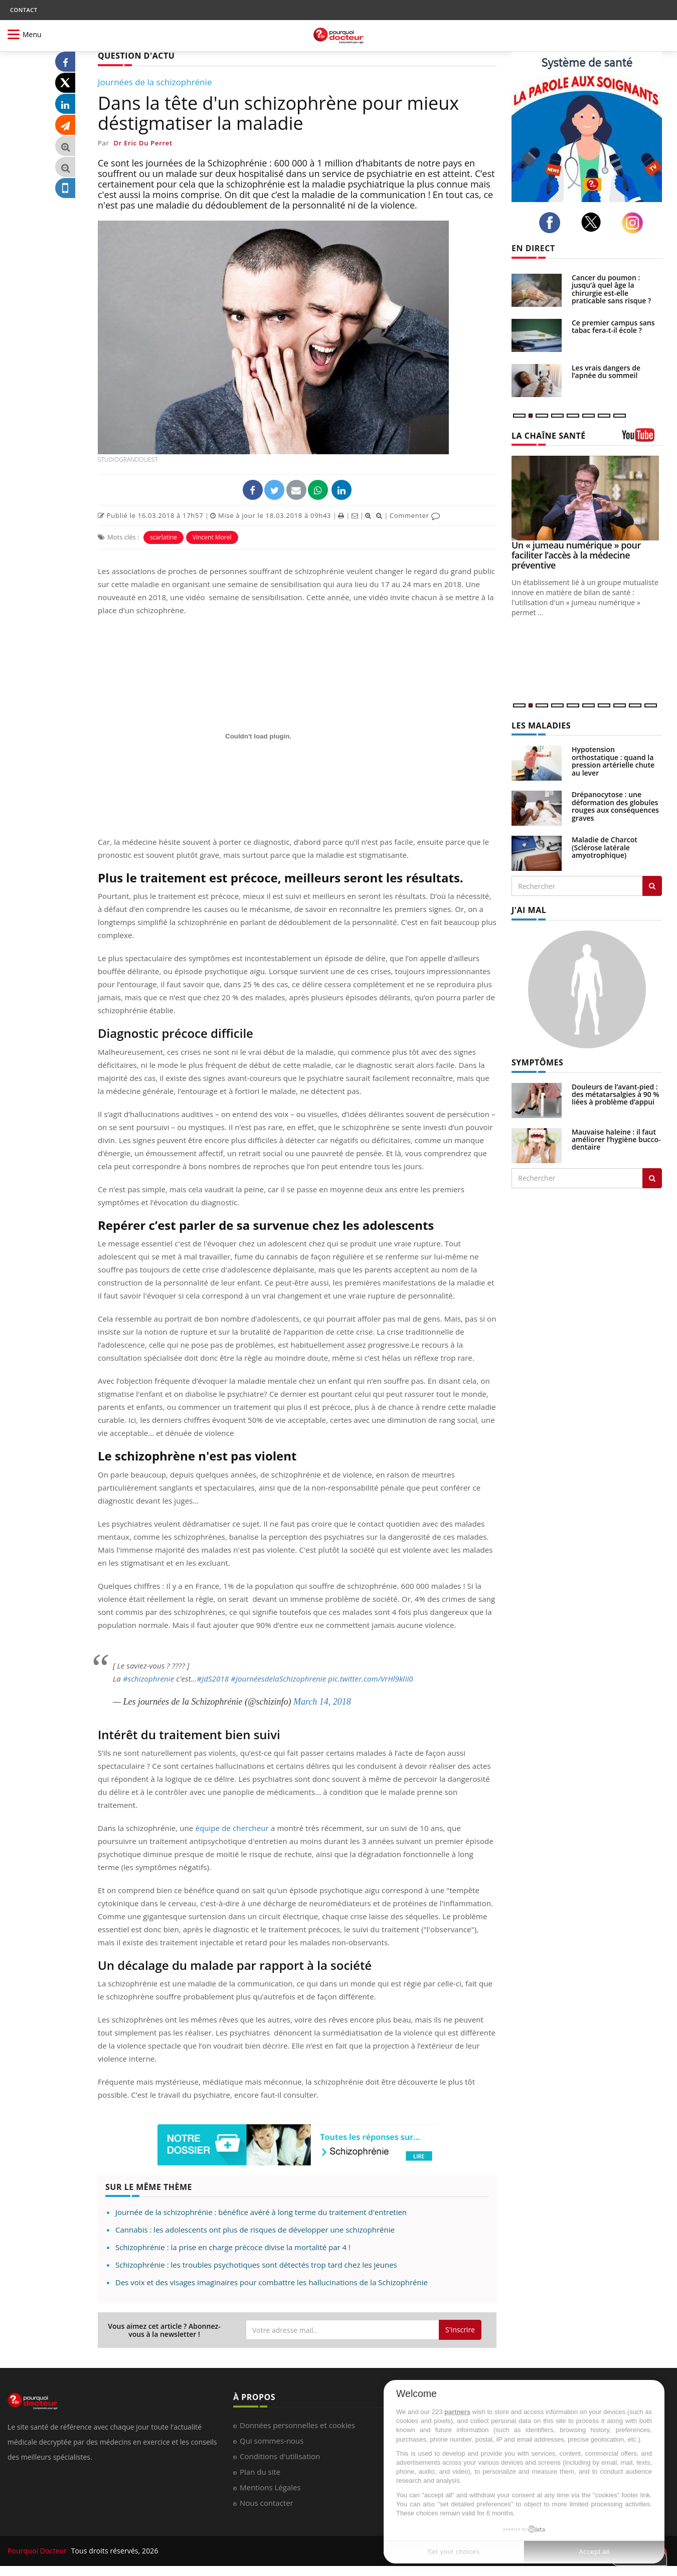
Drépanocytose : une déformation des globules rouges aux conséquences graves (615, 806)
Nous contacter (266, 2503)
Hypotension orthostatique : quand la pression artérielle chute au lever (613, 761)
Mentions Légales (270, 2487)
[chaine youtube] (642, 438)
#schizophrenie (148, 1679)
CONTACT (23, 10)
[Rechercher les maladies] (652, 886)
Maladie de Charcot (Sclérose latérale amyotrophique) (604, 847)
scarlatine (163, 537)
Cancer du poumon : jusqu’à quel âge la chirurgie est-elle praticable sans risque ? (611, 289)
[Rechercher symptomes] (652, 1178)
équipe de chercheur (232, 1828)
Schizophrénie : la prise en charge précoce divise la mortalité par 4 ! (233, 2247)
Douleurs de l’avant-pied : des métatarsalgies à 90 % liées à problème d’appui (615, 1094)
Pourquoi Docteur (38, 2550)
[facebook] (552, 222)
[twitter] (594, 222)
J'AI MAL (529, 909)
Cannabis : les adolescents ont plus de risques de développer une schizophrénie (255, 2230)
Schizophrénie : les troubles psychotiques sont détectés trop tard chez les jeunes (256, 2265)
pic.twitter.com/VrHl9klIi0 (370, 1679)
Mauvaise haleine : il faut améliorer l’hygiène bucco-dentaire (616, 1139)
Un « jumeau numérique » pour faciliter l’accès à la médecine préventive (576, 555)
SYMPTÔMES (537, 1062)
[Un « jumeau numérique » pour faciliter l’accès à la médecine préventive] (587, 498)
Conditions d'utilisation (280, 2456)
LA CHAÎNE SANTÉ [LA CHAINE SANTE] (549, 435)
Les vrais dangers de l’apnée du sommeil (606, 371)
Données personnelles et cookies (297, 2425)
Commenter (415, 515)
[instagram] (635, 223)
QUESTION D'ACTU (136, 55)
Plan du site (260, 2472)
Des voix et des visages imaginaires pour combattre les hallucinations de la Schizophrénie (271, 2282)
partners (457, 2412)
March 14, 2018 (322, 1702)
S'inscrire (460, 2329)
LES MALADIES (541, 725)
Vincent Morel (212, 537)
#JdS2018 (213, 1679)
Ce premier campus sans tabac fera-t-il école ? (613, 326)
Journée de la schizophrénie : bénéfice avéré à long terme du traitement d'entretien (261, 2212)
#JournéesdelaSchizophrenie (278, 1679)
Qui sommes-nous (271, 2441)
